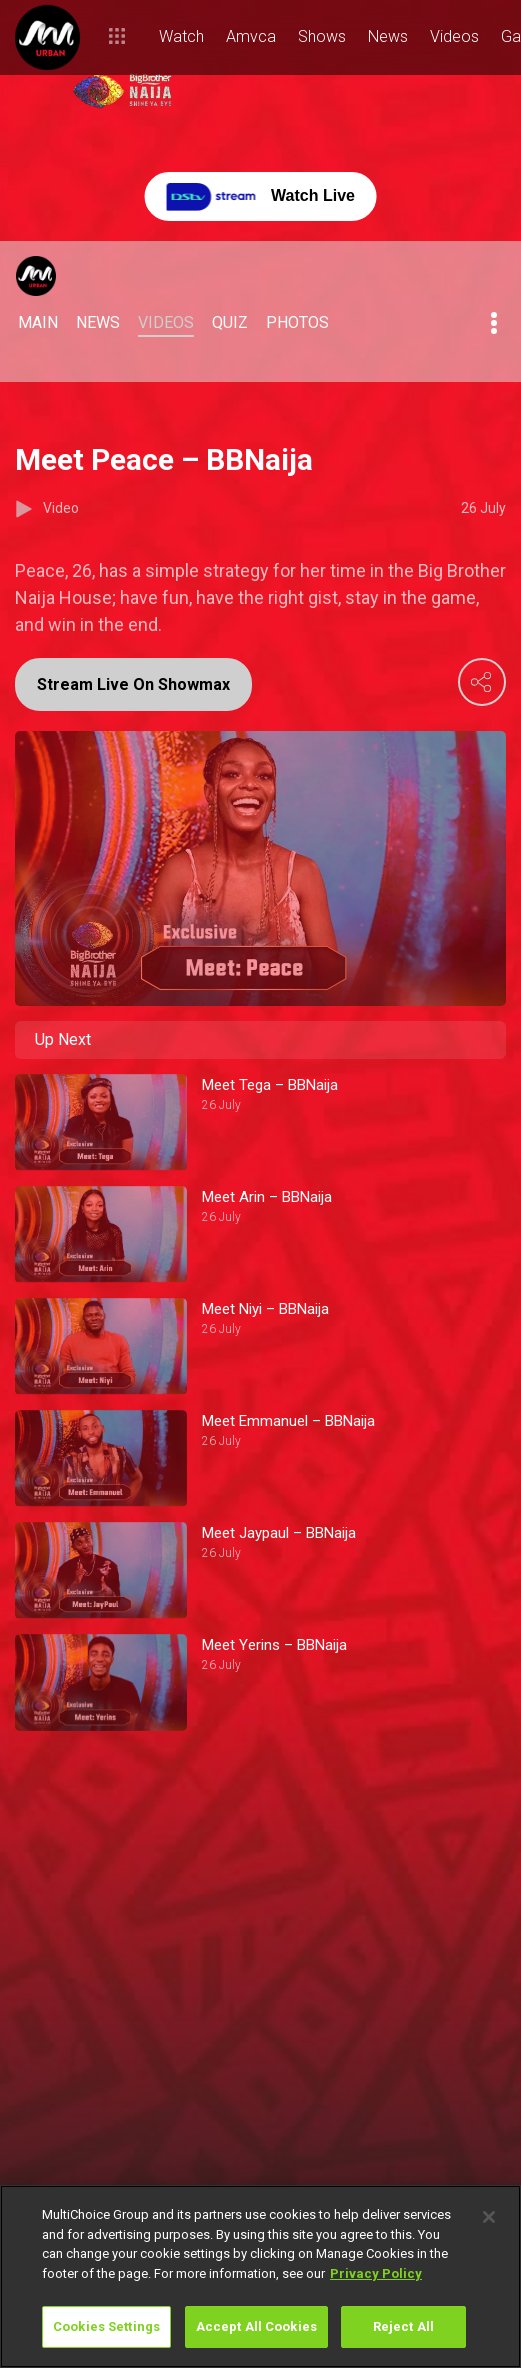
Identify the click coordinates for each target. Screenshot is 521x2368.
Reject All (403, 2326)
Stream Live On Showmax (133, 684)
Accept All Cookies (256, 2326)
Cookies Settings (106, 2326)
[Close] (489, 2217)
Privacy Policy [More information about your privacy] (376, 2273)
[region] (260, 2276)
